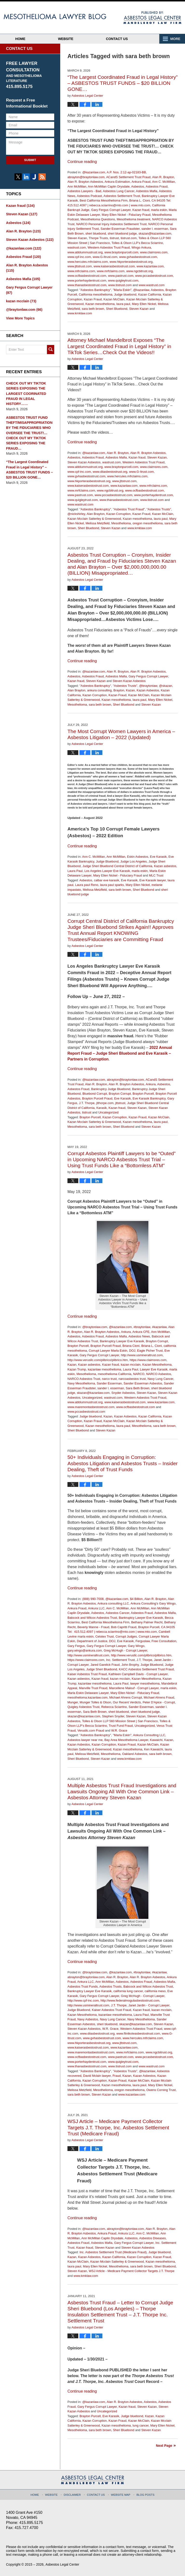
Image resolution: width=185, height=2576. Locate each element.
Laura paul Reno (86, 885)
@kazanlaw (141, 290)
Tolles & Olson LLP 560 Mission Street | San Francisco (120, 1721)
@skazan (165, 686)
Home (22, 39)
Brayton (118, 690)
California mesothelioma (95, 294)
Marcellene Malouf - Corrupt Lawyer (134, 1688)
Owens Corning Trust (161, 2090)
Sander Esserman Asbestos (143, 1383)
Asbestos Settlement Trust (122, 196)
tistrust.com (129, 238)
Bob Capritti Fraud (124, 1627)
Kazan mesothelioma (99, 304)
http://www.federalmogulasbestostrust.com (129, 2000)
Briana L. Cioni (139, 200)
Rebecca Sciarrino (114, 1707)
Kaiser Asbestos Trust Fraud (87, 1674)
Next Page (164, 2446)
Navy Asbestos (87, 2019)
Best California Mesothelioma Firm (104, 200)
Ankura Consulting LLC (149, 1735)
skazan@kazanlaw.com (155, 233)
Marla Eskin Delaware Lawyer (88, 1693)
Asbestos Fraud (156, 186)
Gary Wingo (136, 1646)
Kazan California (149, 294)
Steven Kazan (77, 238)
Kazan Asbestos (148, 690)
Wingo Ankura (141, 247)
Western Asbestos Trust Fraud (109, 247)
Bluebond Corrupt (94, 1093)
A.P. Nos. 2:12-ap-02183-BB (126, 172)
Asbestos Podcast (89, 196)
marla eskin (159, 210)
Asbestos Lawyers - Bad (84, 191)
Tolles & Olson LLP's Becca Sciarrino (137, 243)
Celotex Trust (104, 1636)
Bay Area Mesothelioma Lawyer (126, 1740)
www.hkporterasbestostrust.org (131, 261)
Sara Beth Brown (137, 1388)
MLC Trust (156, 875)
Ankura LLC (96, 1608)
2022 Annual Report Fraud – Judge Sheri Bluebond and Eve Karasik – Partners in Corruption (119, 1053)
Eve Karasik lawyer (152, 880)
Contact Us (123, 39)
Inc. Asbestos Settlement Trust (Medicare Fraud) (113, 2252)
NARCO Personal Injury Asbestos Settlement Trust (111, 224)
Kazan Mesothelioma (157, 1364)
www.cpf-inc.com (79, 257)
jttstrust (120, 1103)
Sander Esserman (109, 1383)
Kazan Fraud (93, 299)
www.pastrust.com (120, 275)
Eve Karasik (158, 856)
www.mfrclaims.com (81, 271)
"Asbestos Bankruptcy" (95, 290)
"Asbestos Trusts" (159, 509)
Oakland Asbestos (134, 1754)
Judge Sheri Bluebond (101, 1669)
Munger (72, 1702)
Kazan (130, 690)
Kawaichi (156, 1740)
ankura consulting (99, 690)
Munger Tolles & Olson (95, 1702)
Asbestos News (139, 1336)
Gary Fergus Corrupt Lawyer (111, 210)
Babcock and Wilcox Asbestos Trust (92, 1617)
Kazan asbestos (165, 866)
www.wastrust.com (152, 285)
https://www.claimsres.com (148, 1360)
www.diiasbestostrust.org (110, 471)
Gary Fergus (76, 1646)
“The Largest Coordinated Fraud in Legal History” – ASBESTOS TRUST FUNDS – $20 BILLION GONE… (122, 83)
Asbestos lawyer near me (85, 1740)
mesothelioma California (114, 1374)
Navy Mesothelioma (81, 1383)
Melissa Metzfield (98, 523)
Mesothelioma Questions (97, 219)
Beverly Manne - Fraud (93, 1627)
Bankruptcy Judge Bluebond (110, 1089)
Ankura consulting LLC (113, 1603)
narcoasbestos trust (132, 1379)
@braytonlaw (148, 686)
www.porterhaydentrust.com (86, 280)
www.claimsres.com (153, 252)
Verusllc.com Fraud (90, 1730)
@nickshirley (76, 514)
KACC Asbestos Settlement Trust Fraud (146, 1669)
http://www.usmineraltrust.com (142, 1355)
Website (70, 39)
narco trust (109, 1379)
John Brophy (130, 1664)
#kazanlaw (159, 1327)
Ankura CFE (141, 1332)
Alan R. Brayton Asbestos (85, 181)
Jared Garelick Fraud (104, 1664)
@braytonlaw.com (94, 1327)
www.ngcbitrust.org (139, 271)
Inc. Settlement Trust (120, 1660)
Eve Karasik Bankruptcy (148, 1098)
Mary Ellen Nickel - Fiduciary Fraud (126, 214)
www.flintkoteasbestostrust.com (138, 2033)
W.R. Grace (119, 1730)
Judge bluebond (125, 294)
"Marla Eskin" (122, 290)
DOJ (132, 1350)
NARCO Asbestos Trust (83, 1379)
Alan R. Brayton (163, 177)
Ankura (151, 1084)
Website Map (120, 2494)
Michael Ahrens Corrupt (125, 1697)
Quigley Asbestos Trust (83, 1707)
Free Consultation (164, 1641)
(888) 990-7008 (93, 1599)
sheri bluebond (95, 233)
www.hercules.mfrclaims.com (87, 261)
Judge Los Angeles (133, 861)
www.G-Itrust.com (105, 257)
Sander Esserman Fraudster (120, 228)
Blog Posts (144, 2494)
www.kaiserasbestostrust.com (114, 266)
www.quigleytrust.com (123, 280)
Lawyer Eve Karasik (154, 1369)
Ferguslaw (143, 1641)
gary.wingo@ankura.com (84, 1650)
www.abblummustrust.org (85, 252)
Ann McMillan (76, 186)
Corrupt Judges (126, 1636)
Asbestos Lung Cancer (118, 191)
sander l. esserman (154, 228)
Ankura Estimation (117, 181)
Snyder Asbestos (123, 1393)
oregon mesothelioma (147, 523)
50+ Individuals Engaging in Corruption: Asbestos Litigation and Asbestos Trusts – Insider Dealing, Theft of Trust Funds (122, 1463)
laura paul (123, 304)
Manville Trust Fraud (93, 1688)
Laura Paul (75, 871)
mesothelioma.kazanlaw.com (87, 1697)
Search (50, 348)
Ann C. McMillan (163, 181)
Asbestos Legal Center (62, 2564)
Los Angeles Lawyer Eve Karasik (107, 871)
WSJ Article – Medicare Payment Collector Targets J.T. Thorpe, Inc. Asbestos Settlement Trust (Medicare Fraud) (118, 2127)
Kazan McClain (114, 299)
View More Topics (20, 317)
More (175, 39)
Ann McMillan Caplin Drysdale (109, 186)
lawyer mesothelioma (144, 1683)
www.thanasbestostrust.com (86, 285)
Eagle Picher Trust (150, 1350)
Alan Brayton (95, 514)
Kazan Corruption (118, 514)
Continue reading (82, 162)
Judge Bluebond (107, 861)
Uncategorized (108, 1112)
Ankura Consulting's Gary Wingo (153, 1603)
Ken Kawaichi (153, 1749)
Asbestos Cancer (117, 1613)
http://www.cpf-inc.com (83, 2000)
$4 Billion (136, 1599)
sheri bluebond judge (122, 233)
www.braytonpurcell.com (121, 252)
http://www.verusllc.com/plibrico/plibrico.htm (97, 1360)
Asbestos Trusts (110, 1986)
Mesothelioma (121, 523)
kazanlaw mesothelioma (104, 1369)
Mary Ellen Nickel (144, 304)
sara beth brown (93, 308)
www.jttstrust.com (79, 266)
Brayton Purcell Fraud (97, 1098)
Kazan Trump (76, 1369)
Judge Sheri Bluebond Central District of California (117, 866)
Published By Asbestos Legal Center (152, 17)
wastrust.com (76, 247)
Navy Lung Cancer (160, 1379)
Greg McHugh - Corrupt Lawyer (125, 1650)
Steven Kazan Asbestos (83, 462)
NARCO (138, 1374)
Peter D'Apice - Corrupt (159, 1702)
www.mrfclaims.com (111, 271)
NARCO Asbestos (158, 1374)
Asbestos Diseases (152, 2238)
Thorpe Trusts (98, 238)
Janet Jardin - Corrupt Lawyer (149, 2005)
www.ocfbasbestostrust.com (86, 275)
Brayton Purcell (143, 1093)
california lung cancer (128, 1991)
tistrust (114, 238)
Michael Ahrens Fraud (159, 1697)
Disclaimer (73, 2494)
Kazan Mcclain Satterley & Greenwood (94, 518)
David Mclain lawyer (97, 2075)
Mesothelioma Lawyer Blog (56, 17)
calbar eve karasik (106, 880)
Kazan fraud (140, 210)
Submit (30, 160)
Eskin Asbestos (137, 856)
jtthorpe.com (105, 1103)
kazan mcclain (130, 1364)
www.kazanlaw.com (150, 266)
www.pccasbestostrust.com (154, 275)
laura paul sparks (112, 885)
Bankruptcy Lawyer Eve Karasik (122, 1341)
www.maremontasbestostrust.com (90, 1407)
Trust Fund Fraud (121, 1725)
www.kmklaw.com (79, 313)
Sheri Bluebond (116, 308)
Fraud (116, 2075)
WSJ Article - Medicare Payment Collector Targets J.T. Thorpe (131, 2271)
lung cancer (140, 2425)
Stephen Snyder (113, 1716)
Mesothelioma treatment (133, 219)
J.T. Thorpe (87, 1103)
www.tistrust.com (120, 285)
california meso (155, 1991)
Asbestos (137, 186)
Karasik (101, 1108)
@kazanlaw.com (93, 172)
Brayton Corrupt (120, 1093)
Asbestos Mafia (146, 191)
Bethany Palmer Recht (146, 1622)
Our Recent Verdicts (127, 1702)
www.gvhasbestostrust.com (138, 257)
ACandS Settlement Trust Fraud (128, 177)
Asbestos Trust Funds (82, 1986)
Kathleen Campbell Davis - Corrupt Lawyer (138, 1674)
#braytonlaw (141, 1327)
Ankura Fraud (141, 181)
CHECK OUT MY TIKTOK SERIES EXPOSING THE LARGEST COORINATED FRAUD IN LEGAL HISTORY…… (26, 392)
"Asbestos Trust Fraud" (129, 509)
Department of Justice (92, 1641)
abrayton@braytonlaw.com (86, 177)
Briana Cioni (130, 1346)
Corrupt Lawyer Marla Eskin (108, 1350)
